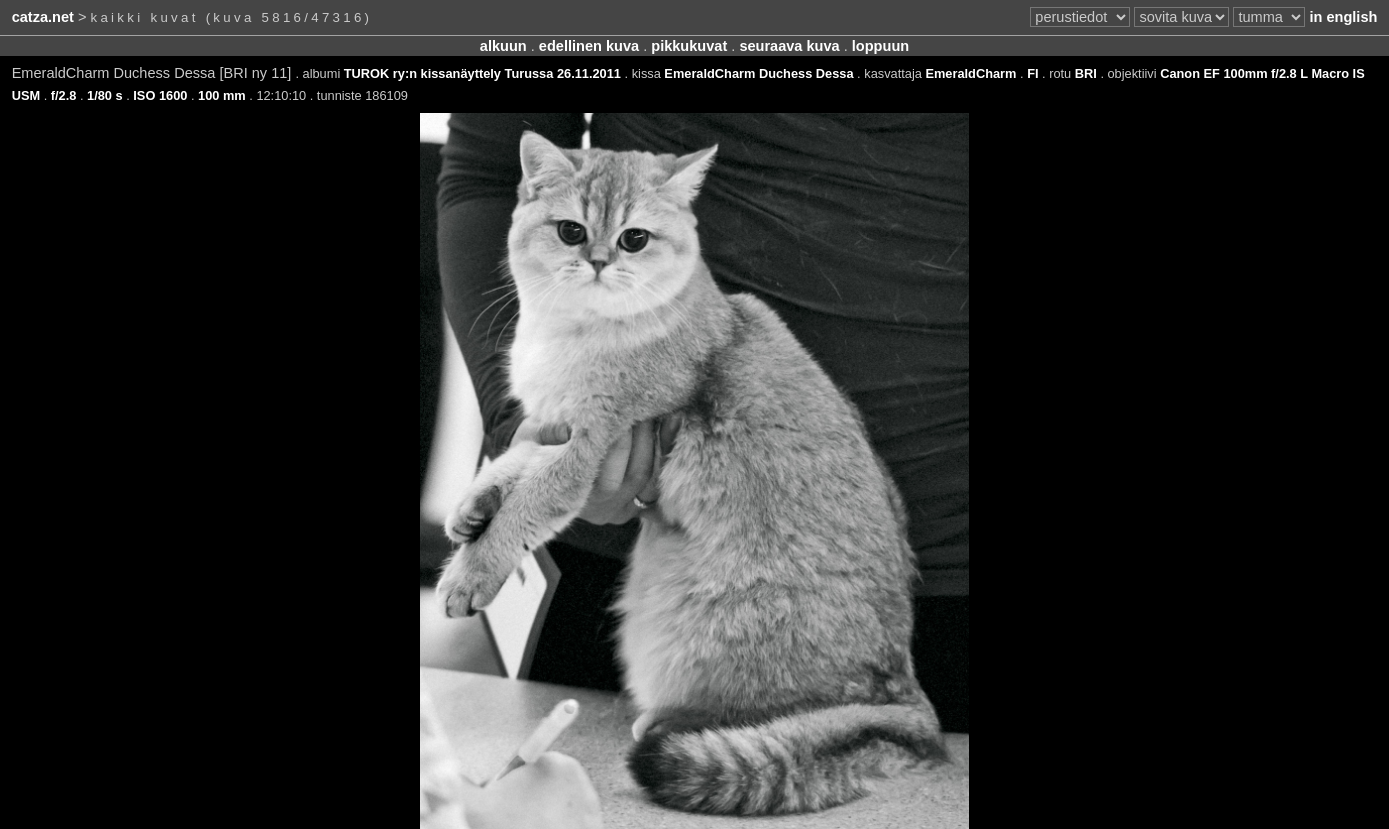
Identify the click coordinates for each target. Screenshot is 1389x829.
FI (1032, 73)
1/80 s (105, 95)
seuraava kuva (789, 46)
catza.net (43, 17)
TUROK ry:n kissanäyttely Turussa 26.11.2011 (482, 73)
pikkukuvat (689, 46)
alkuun (503, 46)
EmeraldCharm (970, 73)
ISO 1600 (160, 95)
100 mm (222, 95)
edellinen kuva (589, 46)
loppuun (880, 46)
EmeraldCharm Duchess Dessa (758, 73)
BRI (1086, 73)
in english (1343, 17)
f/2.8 (64, 95)
